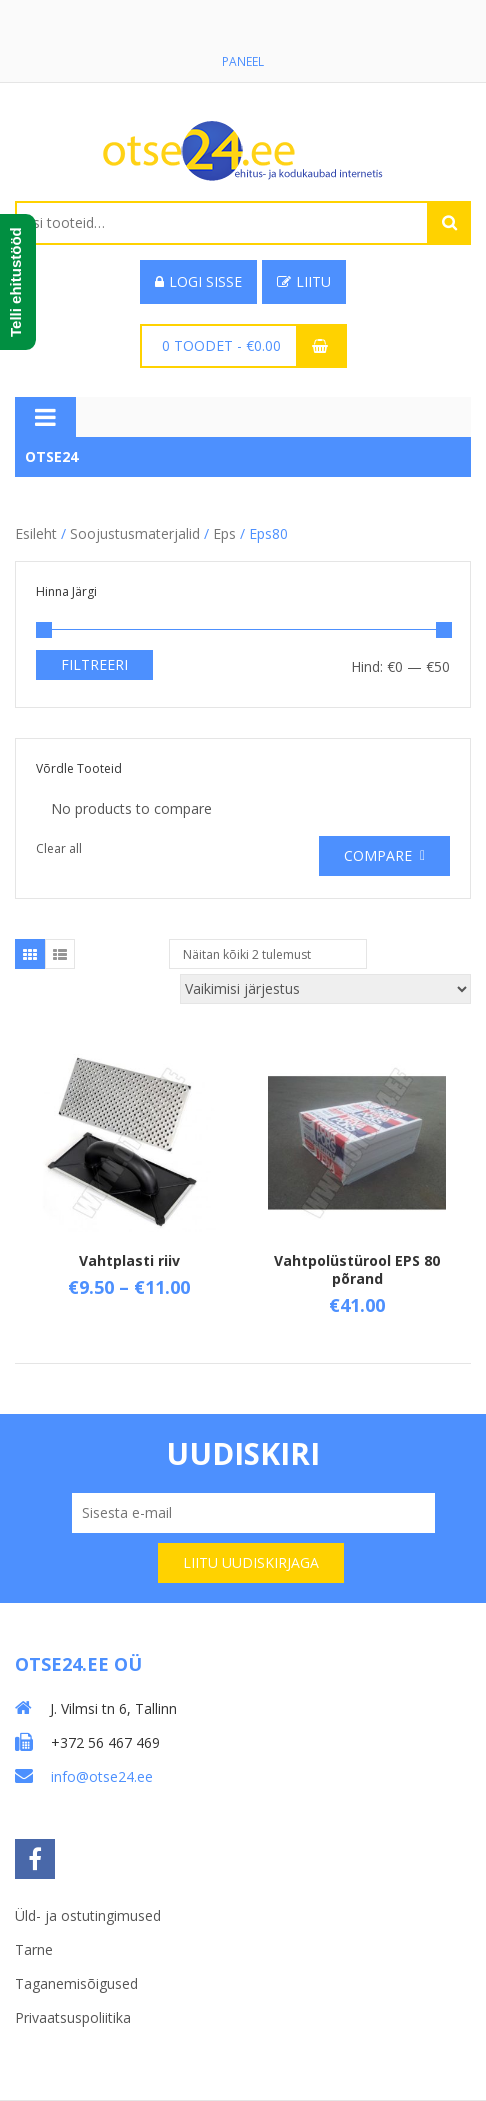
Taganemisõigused (76, 1983)
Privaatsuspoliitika (73, 2017)
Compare (378, 855)
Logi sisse (198, 281)
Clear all (59, 848)
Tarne (34, 1949)
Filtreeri (94, 664)
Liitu (304, 281)
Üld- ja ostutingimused (88, 1915)
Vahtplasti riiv (129, 1260)
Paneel (243, 61)
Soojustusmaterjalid (135, 533)
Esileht (36, 533)
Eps (224, 533)
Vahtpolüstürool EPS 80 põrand (357, 1269)
